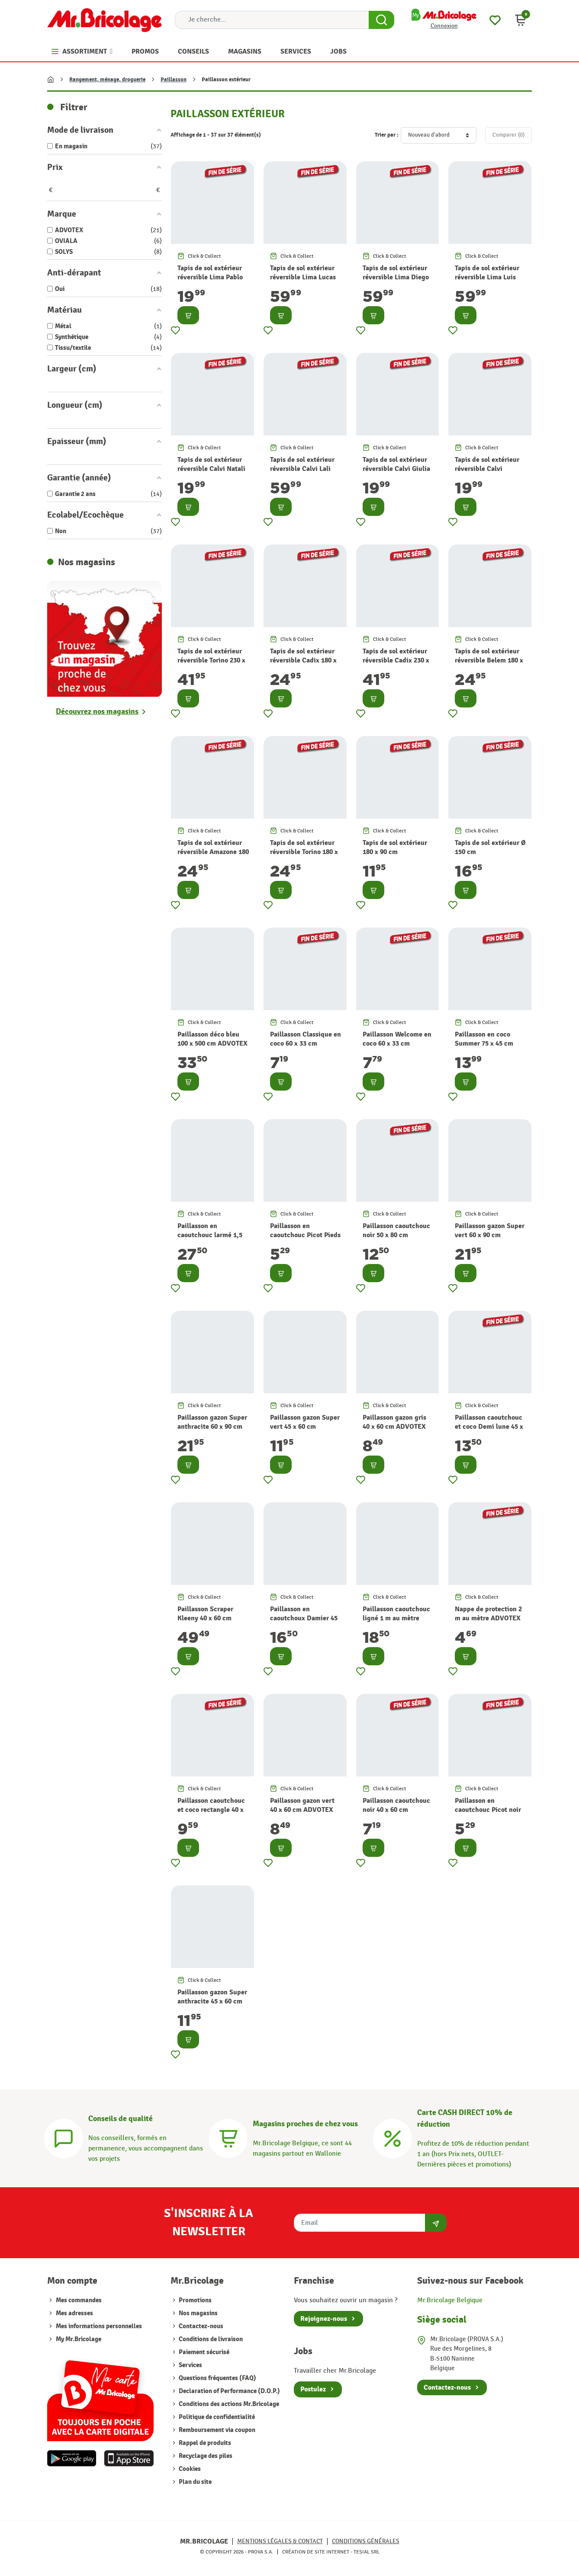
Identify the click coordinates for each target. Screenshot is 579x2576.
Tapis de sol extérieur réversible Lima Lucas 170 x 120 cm (303, 277)
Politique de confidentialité (216, 2417)
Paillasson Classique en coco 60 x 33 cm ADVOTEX (305, 1043)
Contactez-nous (200, 2326)
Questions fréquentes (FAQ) (216, 2378)
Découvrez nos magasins (97, 712)
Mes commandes (79, 2300)
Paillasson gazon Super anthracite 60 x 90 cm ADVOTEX (212, 1426)
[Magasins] (228, 2137)
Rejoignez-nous (323, 2318)
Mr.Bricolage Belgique (449, 2300)
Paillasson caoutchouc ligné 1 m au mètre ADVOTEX (396, 1618)
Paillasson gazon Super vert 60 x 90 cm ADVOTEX (489, 1235)
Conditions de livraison (210, 2339)
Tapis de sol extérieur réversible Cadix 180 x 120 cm (303, 660)
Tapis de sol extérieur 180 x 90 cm (395, 847)
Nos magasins (197, 2313)
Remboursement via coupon (216, 2430)
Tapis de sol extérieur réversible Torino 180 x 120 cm (304, 851)
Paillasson (174, 79)
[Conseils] (63, 2137)
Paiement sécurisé (203, 2352)
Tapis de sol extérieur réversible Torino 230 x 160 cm (211, 660)
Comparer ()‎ (508, 134)
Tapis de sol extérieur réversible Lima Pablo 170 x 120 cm (210, 277)
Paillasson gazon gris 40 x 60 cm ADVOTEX (394, 1422)
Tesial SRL (367, 2552)
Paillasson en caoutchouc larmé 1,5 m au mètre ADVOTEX (210, 1235)
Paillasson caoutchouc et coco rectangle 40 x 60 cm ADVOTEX (211, 1809)
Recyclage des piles (204, 2456)
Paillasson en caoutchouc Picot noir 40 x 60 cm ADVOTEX (488, 1809)
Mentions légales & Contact (280, 2541)
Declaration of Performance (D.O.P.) (228, 2391)
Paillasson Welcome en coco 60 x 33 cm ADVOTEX (397, 1043)
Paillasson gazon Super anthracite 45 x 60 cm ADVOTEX (212, 2001)
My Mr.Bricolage (78, 2339)
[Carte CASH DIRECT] (392, 2137)
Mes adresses (74, 2313)
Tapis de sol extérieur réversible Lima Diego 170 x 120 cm (396, 277)
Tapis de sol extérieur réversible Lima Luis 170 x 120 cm (487, 277)
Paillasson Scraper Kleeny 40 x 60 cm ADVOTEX (205, 1618)
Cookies (189, 2469)
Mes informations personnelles (99, 2326)
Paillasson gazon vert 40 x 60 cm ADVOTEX (302, 1805)
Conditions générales (365, 2541)
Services (189, 2365)
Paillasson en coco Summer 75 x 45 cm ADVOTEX (484, 1043)
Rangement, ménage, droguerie (107, 79)
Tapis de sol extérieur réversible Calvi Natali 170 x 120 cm (211, 468)
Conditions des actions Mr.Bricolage (228, 2404)
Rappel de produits (204, 2443)
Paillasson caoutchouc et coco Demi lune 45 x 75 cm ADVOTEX (489, 1426)
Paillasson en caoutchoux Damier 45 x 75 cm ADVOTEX (304, 1618)
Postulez (313, 2389)
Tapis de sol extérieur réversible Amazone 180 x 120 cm (213, 851)
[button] (520, 20)
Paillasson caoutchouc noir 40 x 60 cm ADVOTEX (396, 1809)
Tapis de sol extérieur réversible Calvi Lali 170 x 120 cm (302, 468)
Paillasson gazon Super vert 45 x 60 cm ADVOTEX (305, 1426)
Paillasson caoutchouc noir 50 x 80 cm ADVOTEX (396, 1235)
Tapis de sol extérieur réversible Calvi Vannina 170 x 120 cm (487, 468)
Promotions (194, 2300)
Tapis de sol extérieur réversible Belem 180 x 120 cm (489, 660)
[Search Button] (381, 20)
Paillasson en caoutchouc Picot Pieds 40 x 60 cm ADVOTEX (305, 1235)
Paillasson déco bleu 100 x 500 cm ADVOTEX (212, 1039)
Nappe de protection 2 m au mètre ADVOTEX (488, 1613)
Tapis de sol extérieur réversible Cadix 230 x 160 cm (396, 660)
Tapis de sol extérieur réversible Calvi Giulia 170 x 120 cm (396, 468)
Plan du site (194, 2482)
